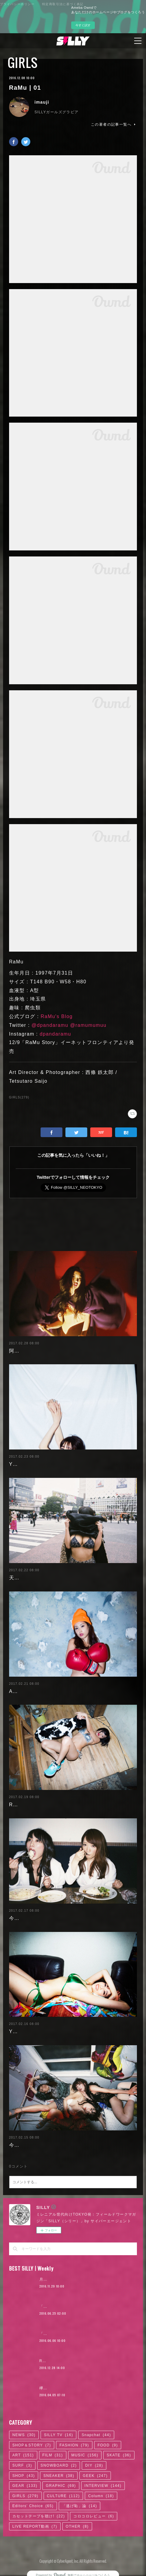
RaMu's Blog (57, 1016)
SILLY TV (58, 2435)
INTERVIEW (103, 2486)
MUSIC (84, 2455)
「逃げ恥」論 (79, 2506)
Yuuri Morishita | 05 (34, 1464)
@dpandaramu (50, 1025)
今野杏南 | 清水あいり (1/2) (42, 2145)
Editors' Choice (33, 2506)
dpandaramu (55, 1034)
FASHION (74, 2445)
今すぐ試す (83, 25)
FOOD (108, 2445)
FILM (52, 2455)
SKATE (119, 2455)
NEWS (24, 2435)
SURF (22, 2465)
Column (101, 2496)
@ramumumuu (88, 1025)
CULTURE (63, 2496)
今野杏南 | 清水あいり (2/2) (42, 1918)
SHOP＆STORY (31, 2445)
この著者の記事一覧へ (114, 124)
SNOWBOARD (59, 2465)
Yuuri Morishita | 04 (34, 2031)
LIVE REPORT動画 (34, 2526)
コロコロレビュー (93, 2516)
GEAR (25, 2486)
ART (23, 2455)
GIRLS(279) (19, 1097)
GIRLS (23, 62)
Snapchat (96, 2435)
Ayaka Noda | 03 (30, 1691)
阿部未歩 (19, 1350)
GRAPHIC (61, 2486)
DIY (94, 2465)
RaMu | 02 (49, 2361)
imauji (42, 102)
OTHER (77, 2526)
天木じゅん (22, 1577)
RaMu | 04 (22, 1804)
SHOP (23, 2476)
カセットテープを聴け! (38, 2516)
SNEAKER (58, 2476)
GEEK (95, 2476)
